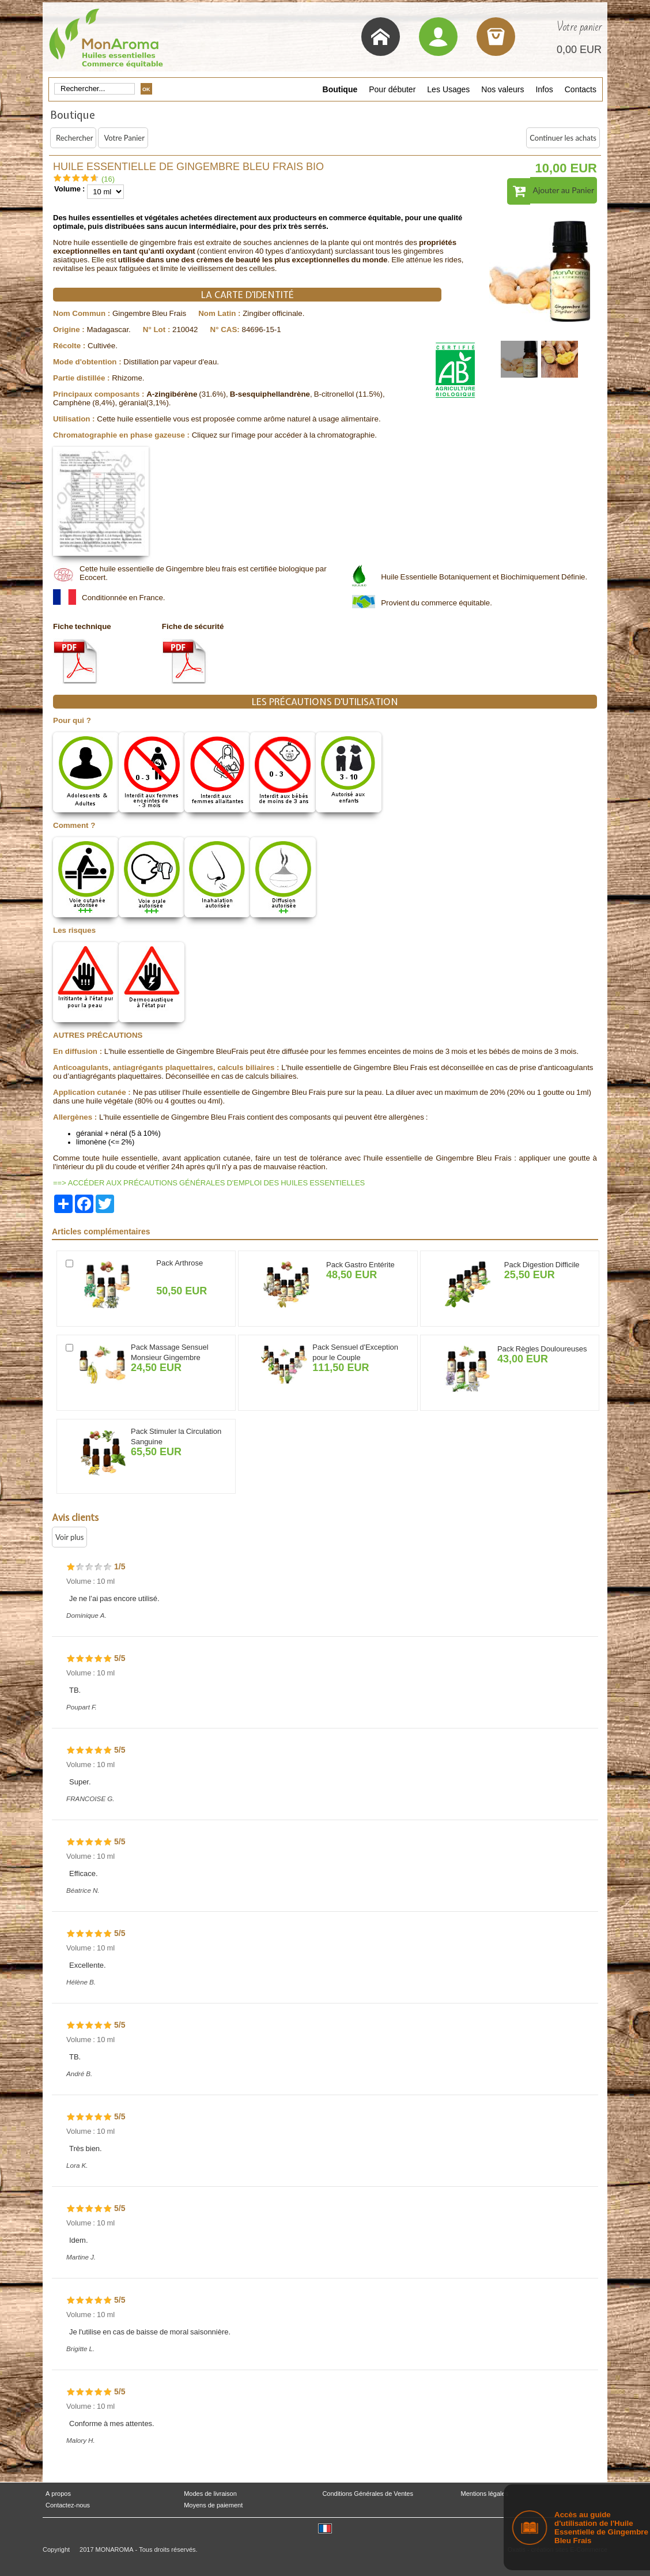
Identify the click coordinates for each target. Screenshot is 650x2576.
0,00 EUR (579, 49)
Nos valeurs (502, 89)
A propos (58, 2494)
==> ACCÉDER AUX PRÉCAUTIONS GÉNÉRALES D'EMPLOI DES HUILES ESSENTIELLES (209, 1183)
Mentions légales (485, 2494)
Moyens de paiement (213, 2505)
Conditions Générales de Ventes (367, 2494)
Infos (544, 89)
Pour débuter (392, 89)
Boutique (340, 89)
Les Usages (448, 89)
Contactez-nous (68, 2505)
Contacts (580, 89)
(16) (108, 179)
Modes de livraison (210, 2494)
